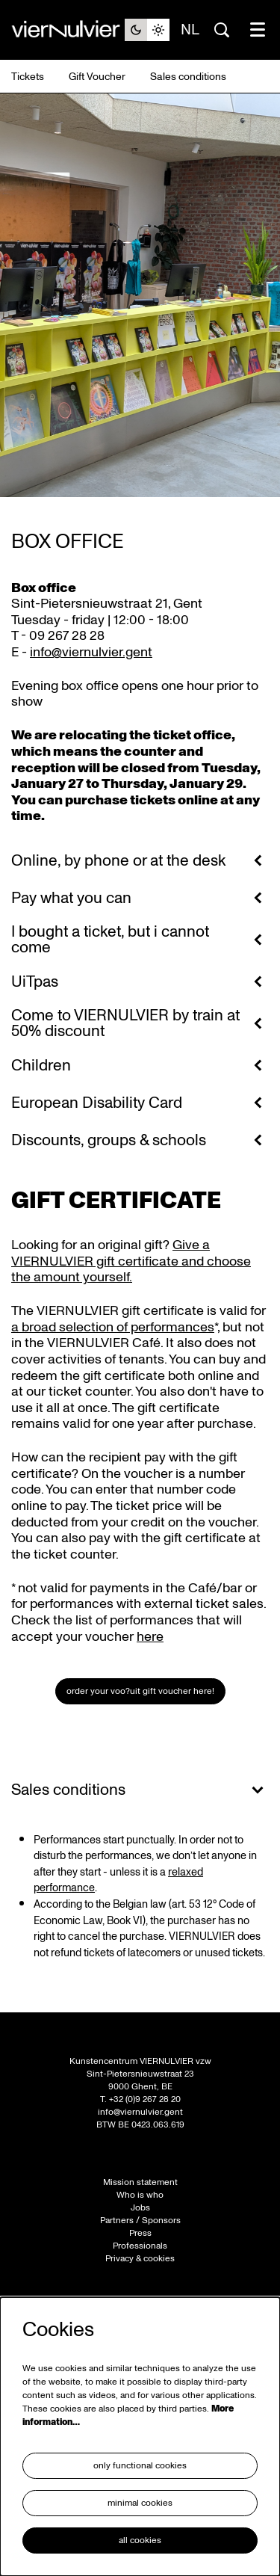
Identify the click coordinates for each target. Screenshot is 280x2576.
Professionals (140, 2246)
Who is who (140, 2195)
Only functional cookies (140, 2465)
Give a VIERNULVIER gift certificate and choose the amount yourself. (131, 1261)
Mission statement (140, 2182)
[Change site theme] (147, 30)
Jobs (140, 2207)
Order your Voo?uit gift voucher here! (140, 1691)
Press (140, 2233)
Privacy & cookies (140, 2258)
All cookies (140, 2540)
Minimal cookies (140, 2503)
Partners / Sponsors (140, 2220)
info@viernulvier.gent (91, 652)
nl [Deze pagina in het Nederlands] (190, 29)
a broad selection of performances (112, 1327)
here (150, 1636)
